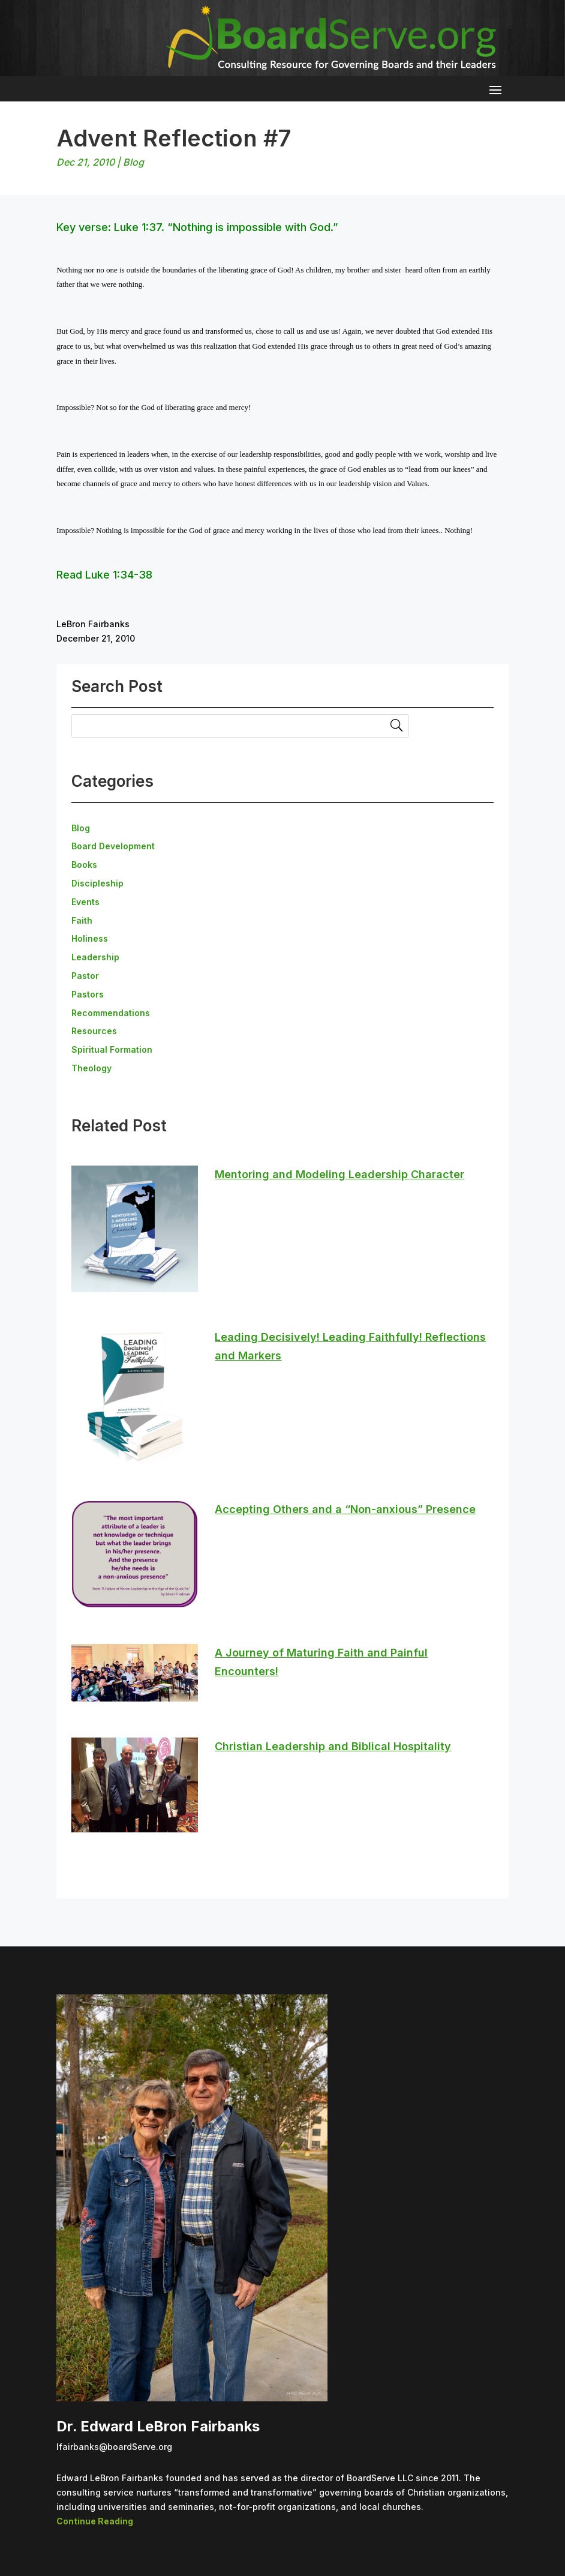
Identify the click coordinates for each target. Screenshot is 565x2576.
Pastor (85, 976)
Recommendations (110, 1013)
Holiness (89, 938)
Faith (81, 920)
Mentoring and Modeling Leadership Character (339, 1174)
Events (85, 902)
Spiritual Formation (111, 1049)
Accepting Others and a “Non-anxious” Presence (345, 1509)
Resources (94, 1031)
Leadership (95, 957)
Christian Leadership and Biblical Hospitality (333, 1746)
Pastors (87, 994)
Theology (91, 1068)
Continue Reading (94, 2521)
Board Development (113, 846)
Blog (133, 162)
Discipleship (97, 883)
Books (84, 864)
